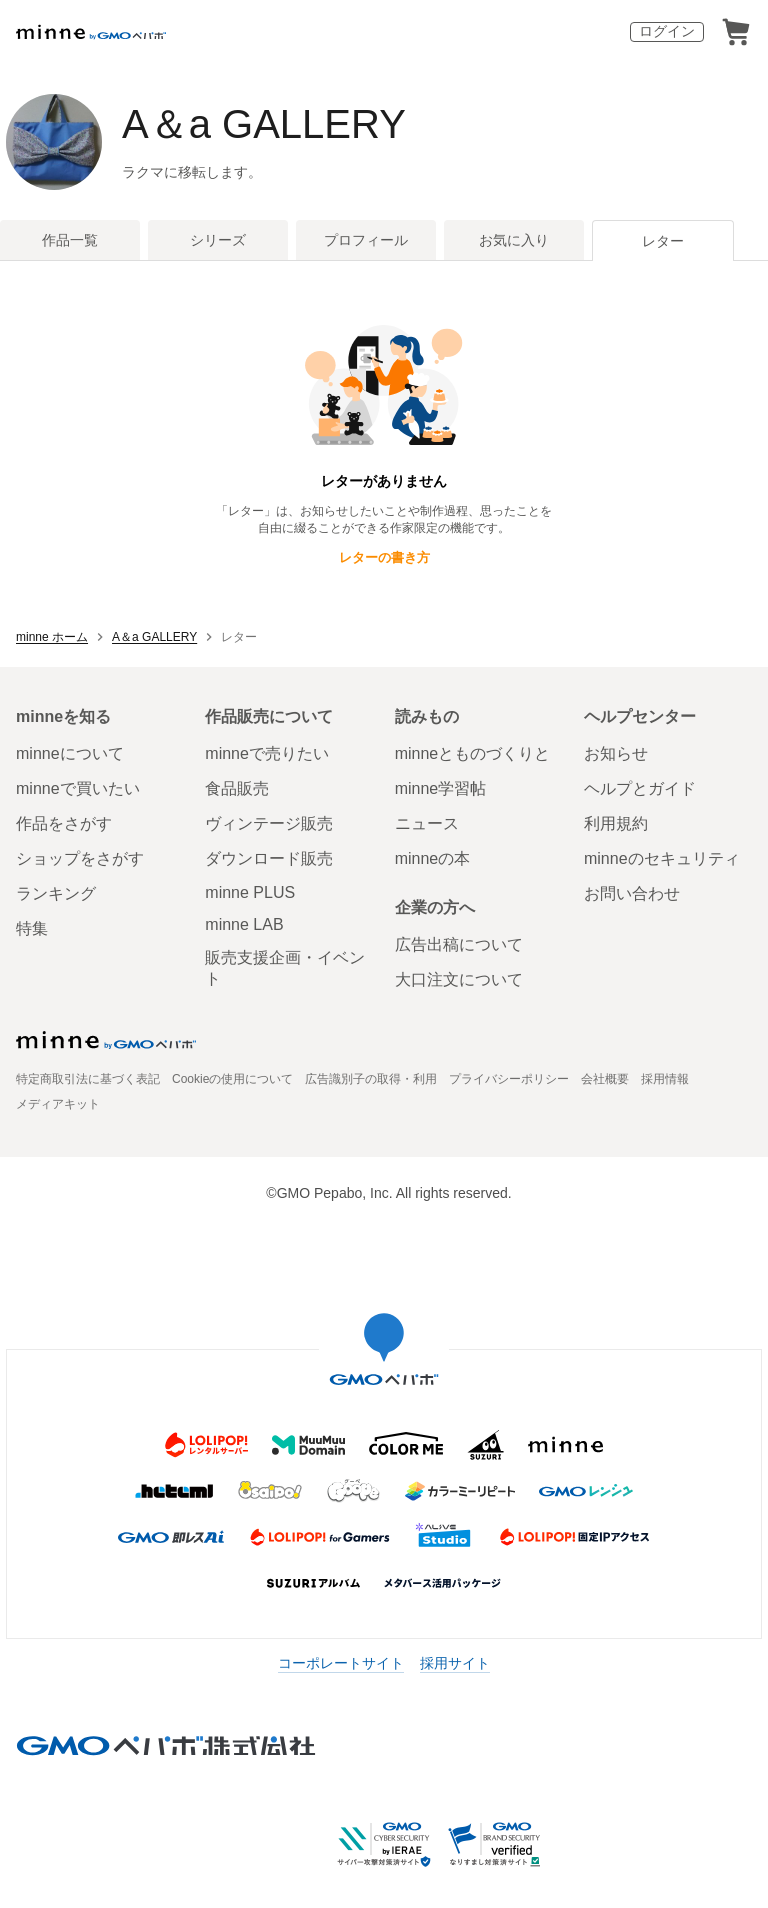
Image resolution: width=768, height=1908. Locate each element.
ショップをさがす (80, 858)
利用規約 (616, 823)
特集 (32, 928)
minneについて (70, 753)
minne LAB (244, 924)
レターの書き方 (384, 557)
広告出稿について (459, 944)
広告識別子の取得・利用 (371, 1079)
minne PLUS (250, 892)
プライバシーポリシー (509, 1079)
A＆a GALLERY (264, 124)
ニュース (427, 823)
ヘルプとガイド (640, 788)
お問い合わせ (632, 893)
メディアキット (58, 1104)
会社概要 (605, 1079)
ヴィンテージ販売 (269, 823)
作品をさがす (64, 823)
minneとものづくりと (473, 753)
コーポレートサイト (341, 1663)
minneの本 (433, 858)
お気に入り (514, 240)
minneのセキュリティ (662, 858)
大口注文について (459, 979)
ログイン (667, 31)
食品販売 (237, 788)
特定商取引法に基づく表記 (88, 1079)
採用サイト (455, 1663)
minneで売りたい (267, 753)
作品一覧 (70, 240)
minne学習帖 (441, 788)
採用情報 (665, 1079)
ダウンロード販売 (269, 858)
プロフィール (366, 240)
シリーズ (218, 240)
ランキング (56, 893)
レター (663, 241)
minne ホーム (52, 637)
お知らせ (616, 753)
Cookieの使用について (232, 1079)
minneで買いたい (78, 788)
